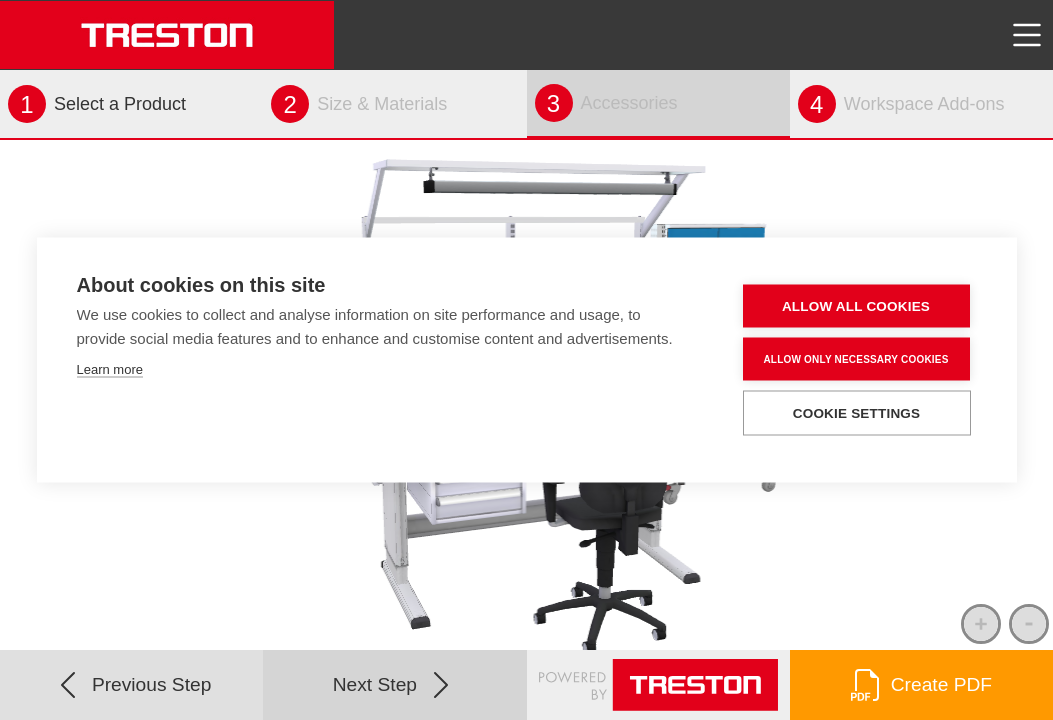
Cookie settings (857, 413)
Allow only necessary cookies (855, 358)
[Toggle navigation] (1027, 35)
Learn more (110, 369)
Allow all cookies (856, 306)
